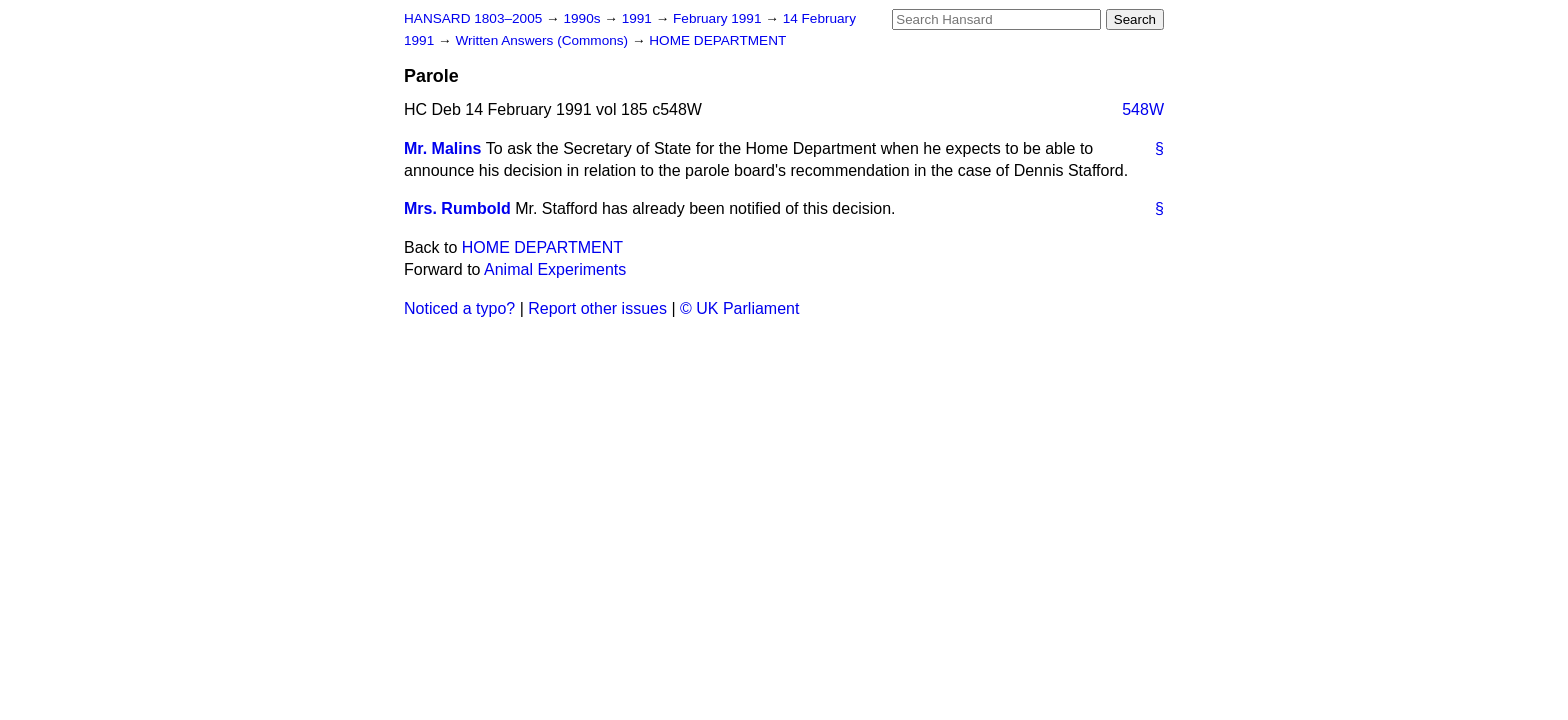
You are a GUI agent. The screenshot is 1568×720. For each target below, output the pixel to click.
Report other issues (597, 308)
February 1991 (719, 18)
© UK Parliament (739, 308)
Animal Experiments (555, 269)
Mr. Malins (442, 148)
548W (1143, 109)
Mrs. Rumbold (457, 208)
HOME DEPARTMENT (717, 40)
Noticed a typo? (459, 308)
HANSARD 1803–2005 (473, 18)
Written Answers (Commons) (543, 40)
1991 (639, 18)
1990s (583, 18)
